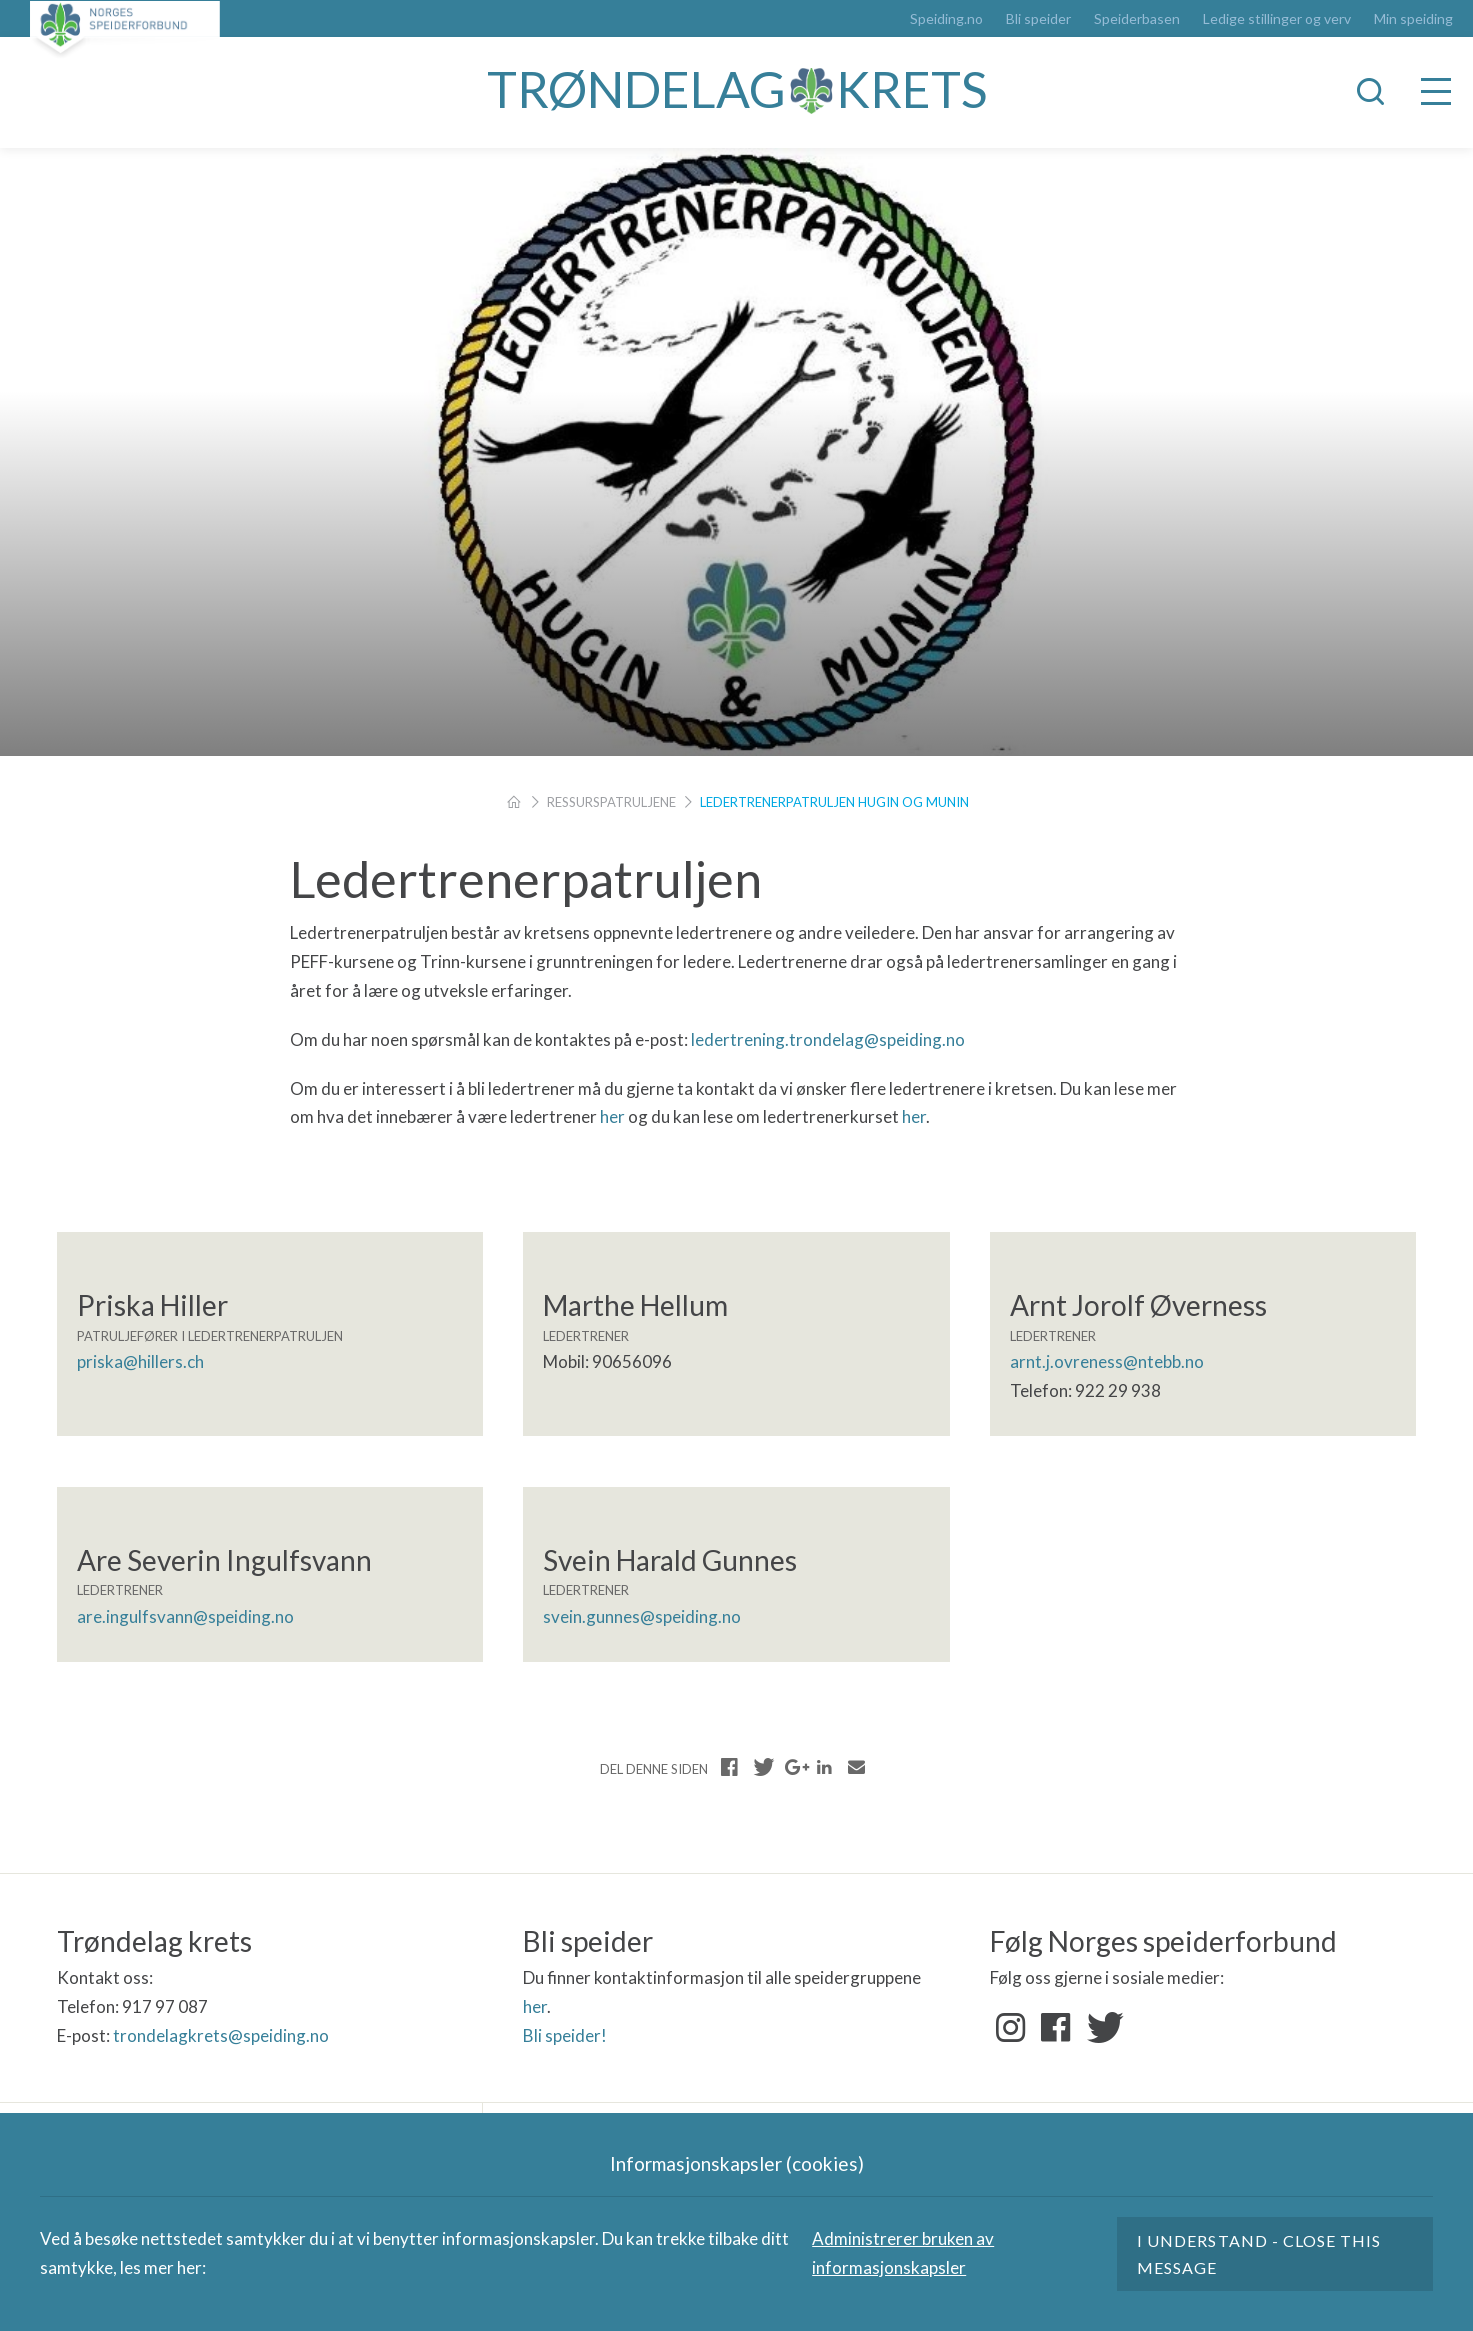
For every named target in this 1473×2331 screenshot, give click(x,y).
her (612, 1116)
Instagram (1011, 2028)
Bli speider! (565, 2035)
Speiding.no (946, 19)
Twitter (1101, 2028)
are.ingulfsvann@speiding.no (185, 1616)
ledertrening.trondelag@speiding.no (828, 1039)
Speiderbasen (1137, 19)
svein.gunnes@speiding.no (642, 1616)
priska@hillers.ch (140, 1361)
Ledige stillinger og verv (1277, 19)
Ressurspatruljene (611, 802)
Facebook (1056, 2028)
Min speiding (1413, 19)
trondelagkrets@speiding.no (221, 2035)
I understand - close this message (1259, 2254)
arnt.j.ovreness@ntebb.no (1107, 1361)
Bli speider (1038, 19)
